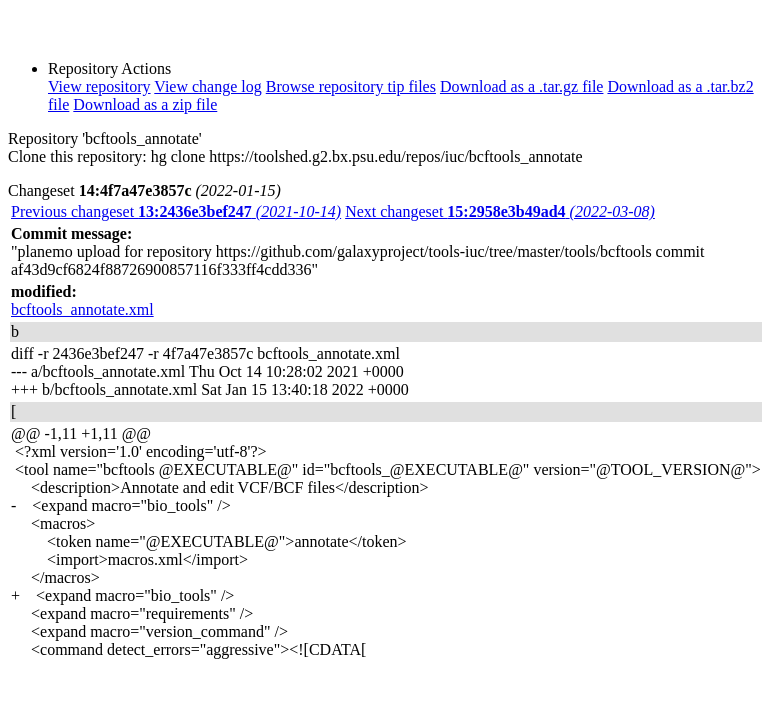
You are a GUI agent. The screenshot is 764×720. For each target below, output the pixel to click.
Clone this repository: (77, 156)
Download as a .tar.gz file (522, 86)
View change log (207, 86)
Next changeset (500, 211)
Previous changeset (176, 211)
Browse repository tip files (351, 86)
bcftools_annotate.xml (82, 309)
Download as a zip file (145, 104)
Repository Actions (109, 68)
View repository (99, 86)
